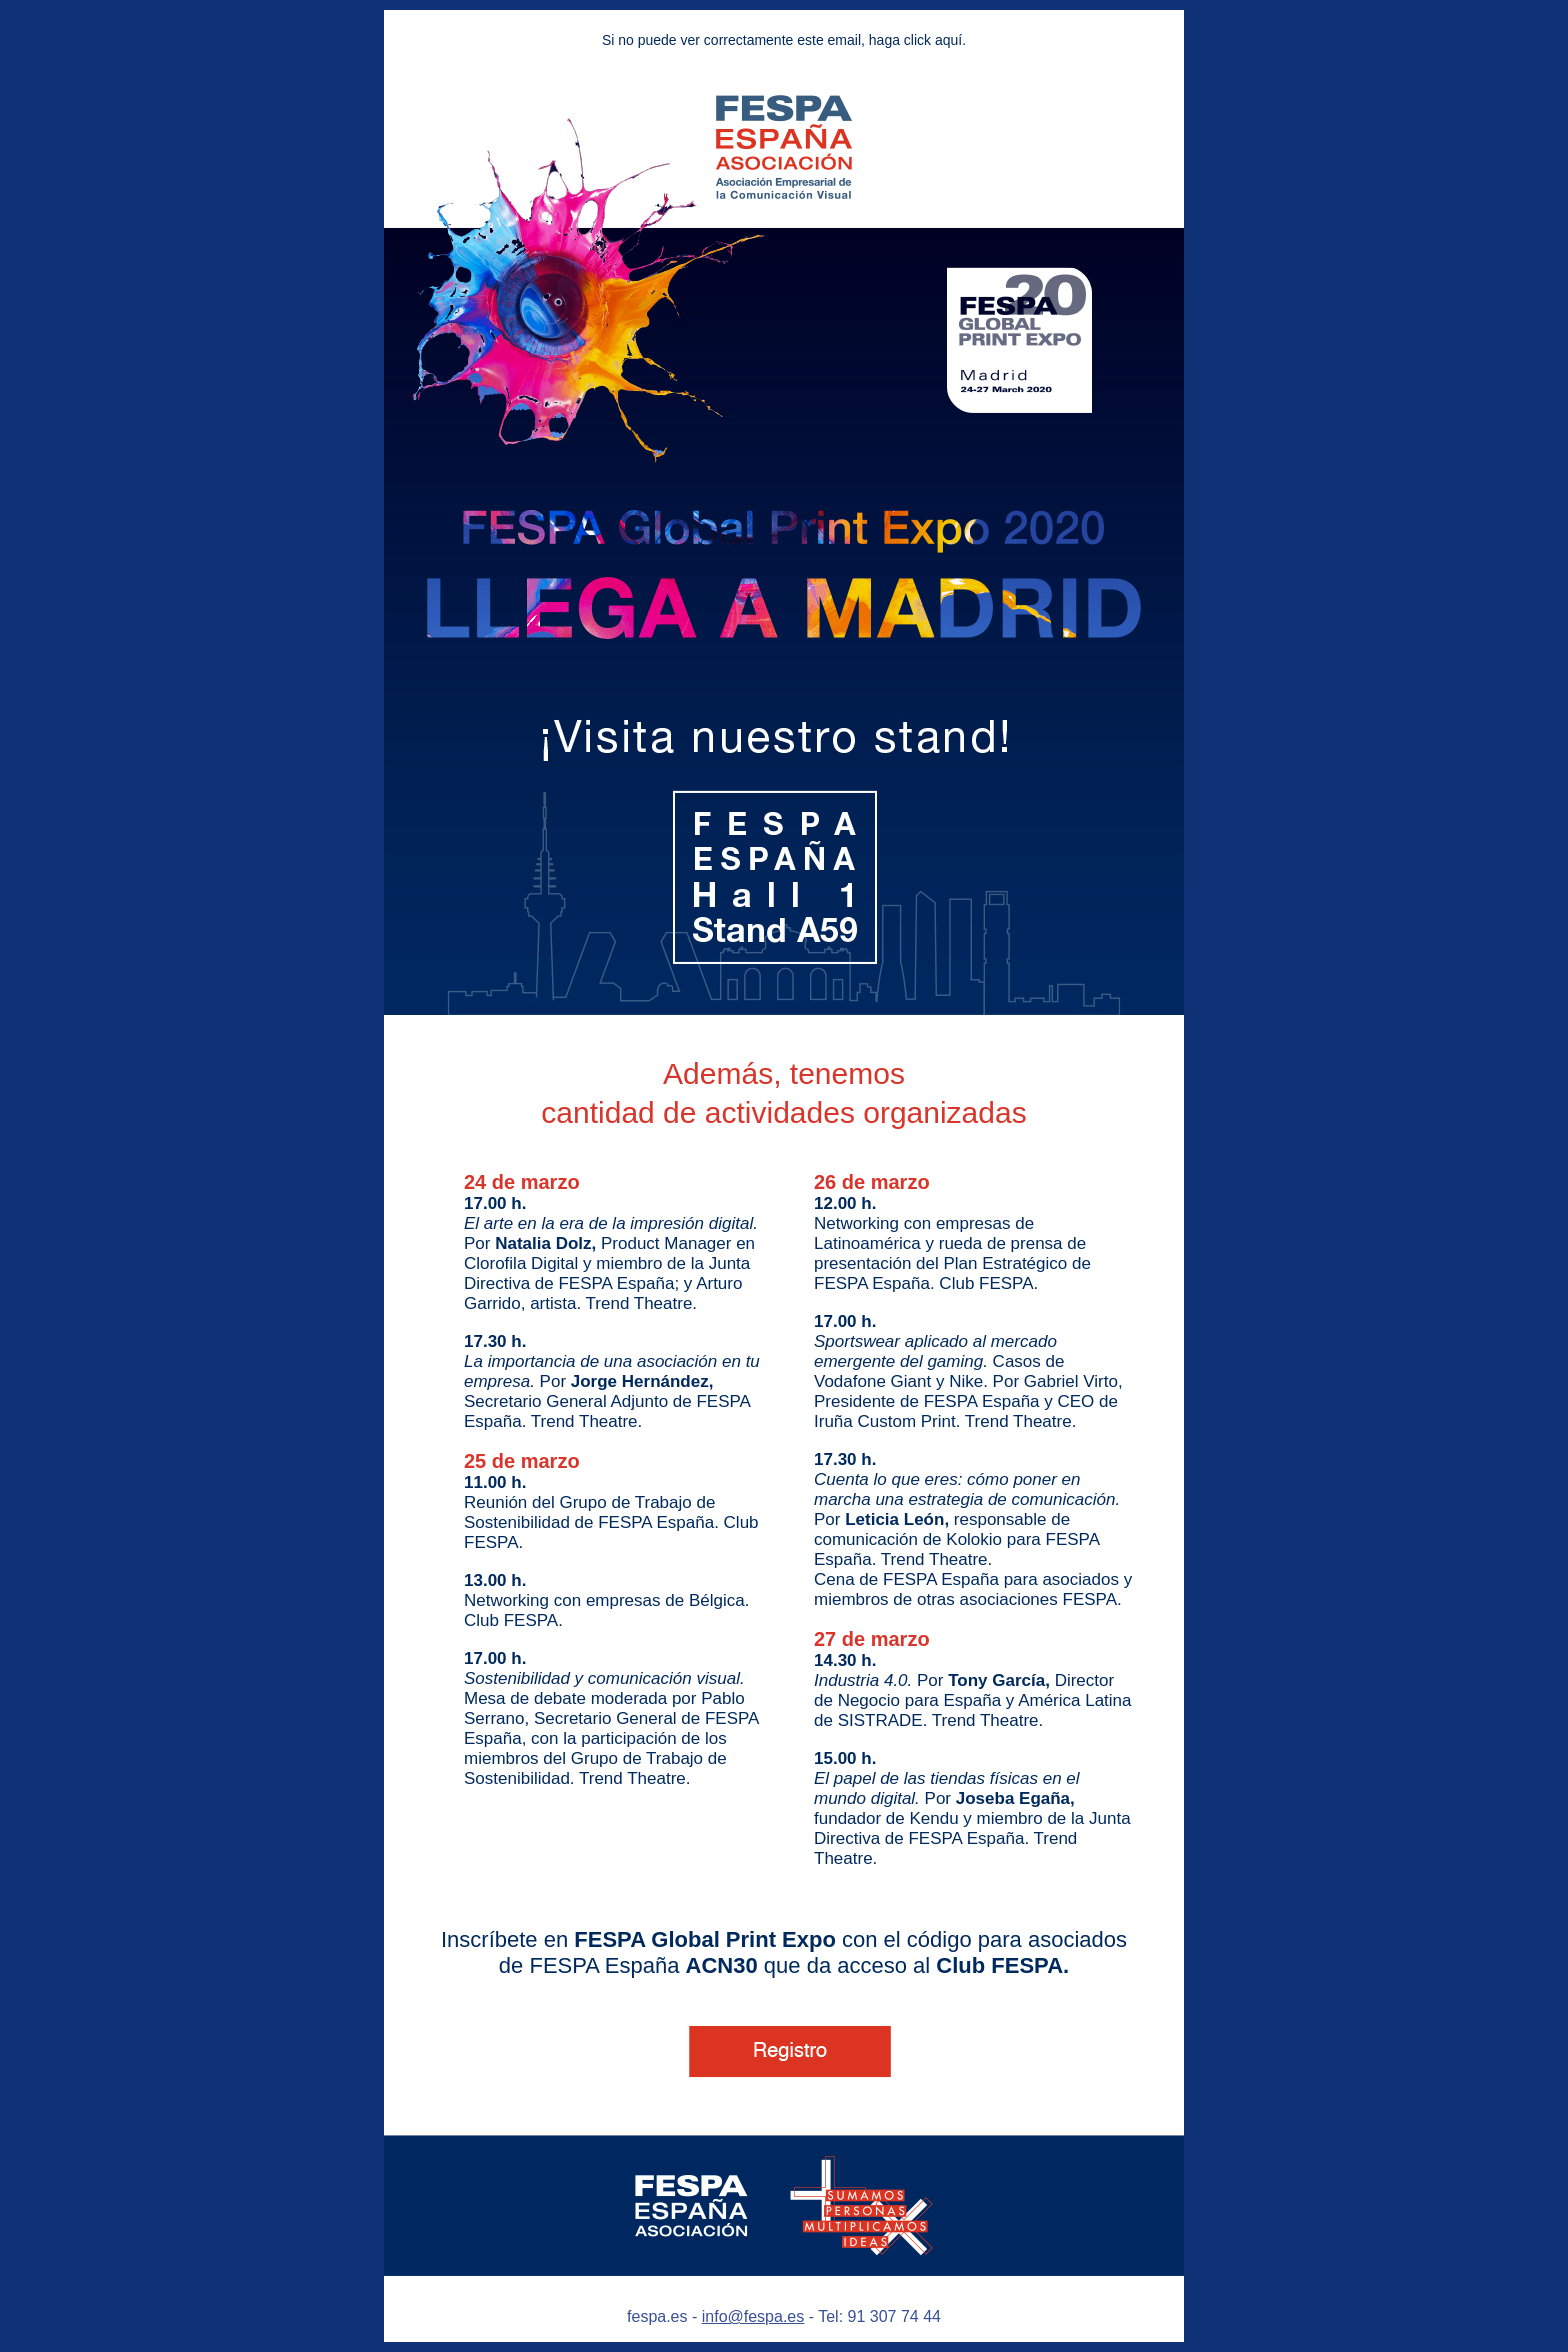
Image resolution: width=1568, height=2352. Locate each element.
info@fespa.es (753, 2316)
